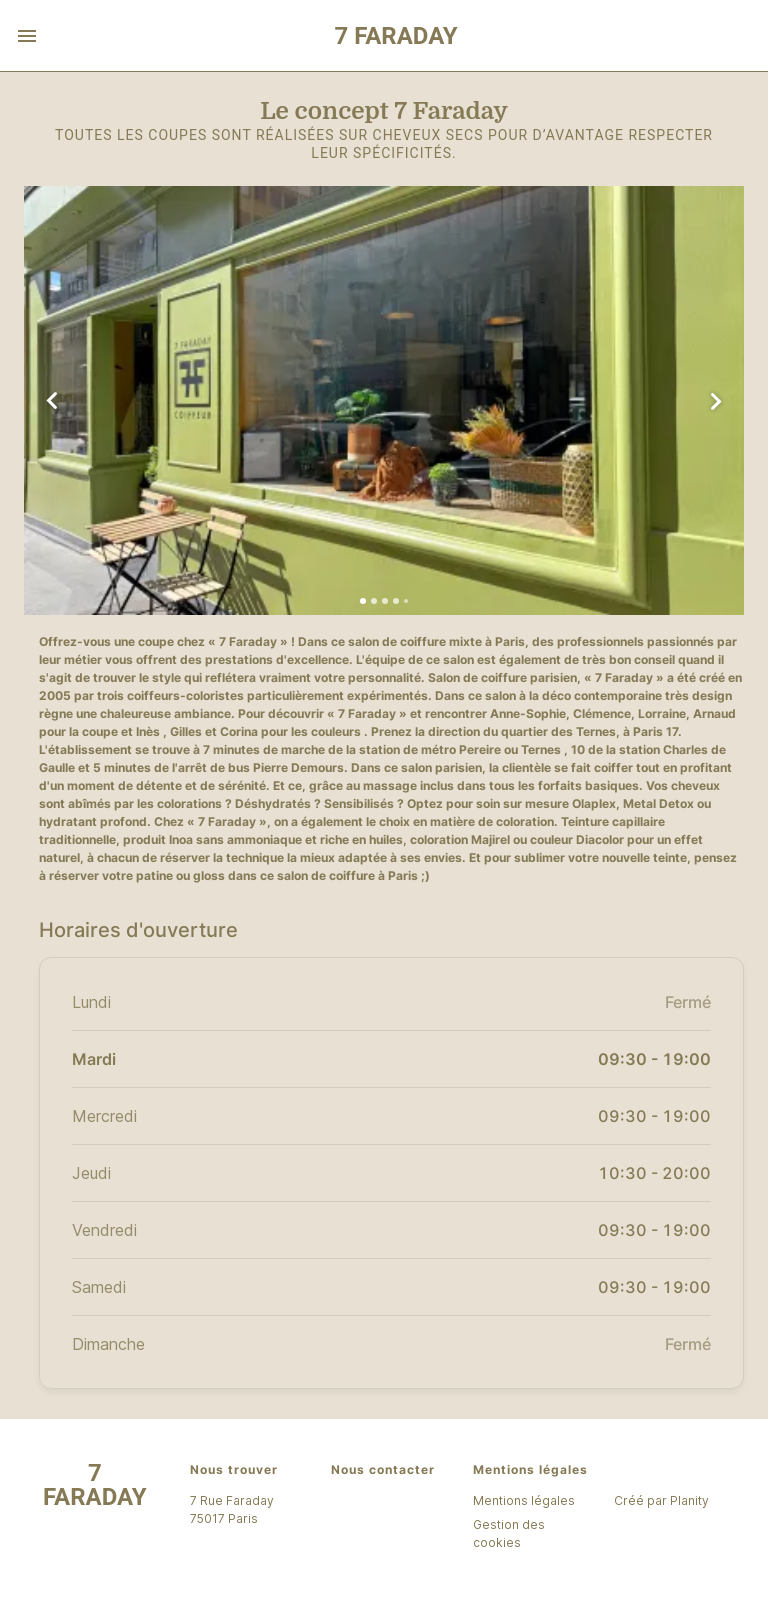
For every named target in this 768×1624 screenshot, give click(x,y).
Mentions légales (524, 1500)
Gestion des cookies (509, 1533)
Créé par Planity (661, 1500)
